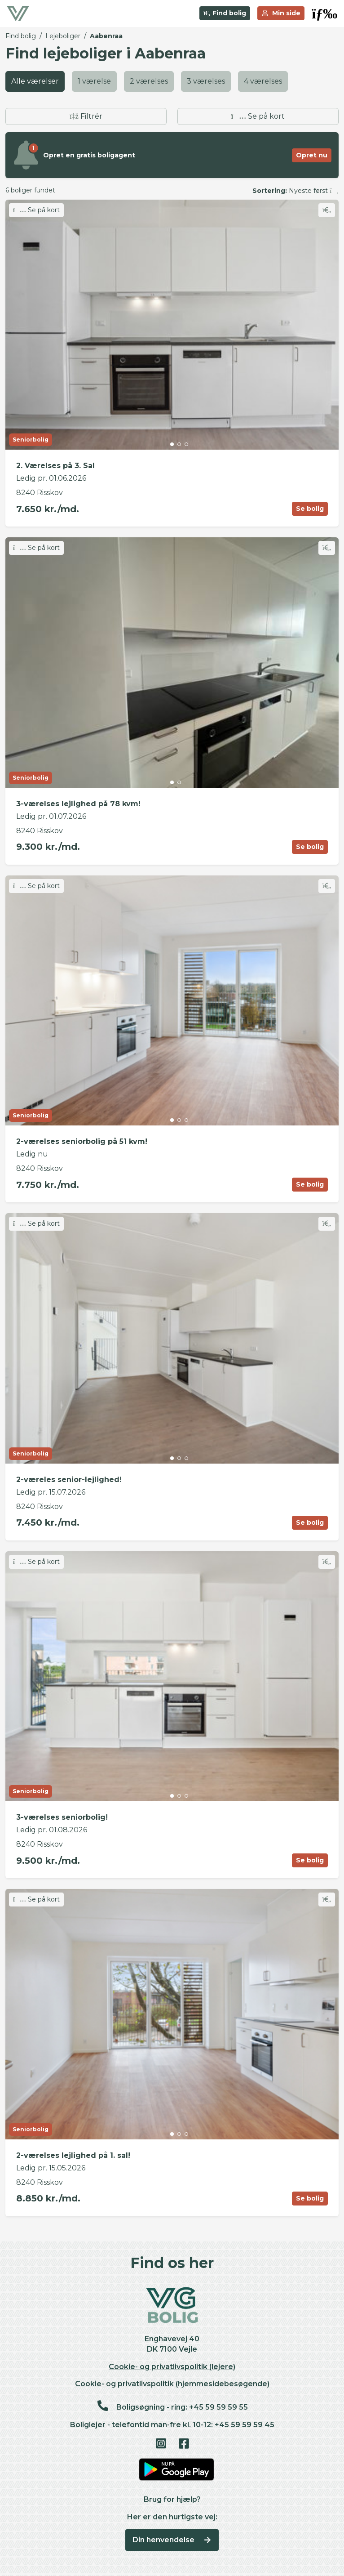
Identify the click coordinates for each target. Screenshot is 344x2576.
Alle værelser (35, 81)
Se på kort (258, 116)
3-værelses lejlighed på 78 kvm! (78, 803)
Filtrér (86, 116)
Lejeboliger (62, 36)
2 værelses (149, 81)
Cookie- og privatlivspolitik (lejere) (172, 2366)
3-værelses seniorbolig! (62, 1817)
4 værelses (263, 81)
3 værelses (206, 81)
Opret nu (311, 155)
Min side (281, 13)
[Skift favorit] (326, 210)
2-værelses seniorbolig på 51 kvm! (81, 1141)
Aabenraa (106, 36)
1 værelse (94, 81)
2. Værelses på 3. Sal (55, 465)
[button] (324, 13)
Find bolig (224, 13)
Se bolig (310, 508)
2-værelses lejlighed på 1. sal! (73, 2155)
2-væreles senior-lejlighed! (69, 1479)
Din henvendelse (172, 2540)
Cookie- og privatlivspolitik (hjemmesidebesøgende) (172, 2384)
